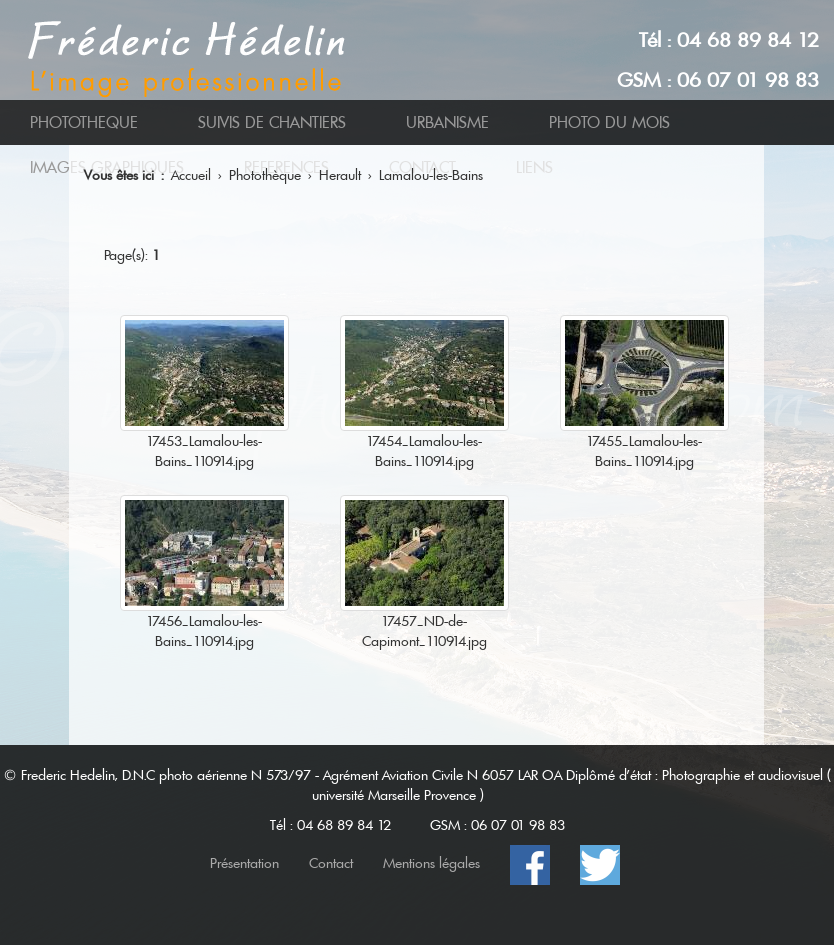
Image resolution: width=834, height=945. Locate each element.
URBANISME (447, 122)
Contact (331, 863)
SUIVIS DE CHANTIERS (272, 122)
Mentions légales (431, 863)
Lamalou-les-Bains (431, 175)
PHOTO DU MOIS (609, 122)
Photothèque (265, 175)
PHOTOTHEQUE (84, 122)
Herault (340, 175)
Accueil (191, 175)
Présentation (244, 863)
